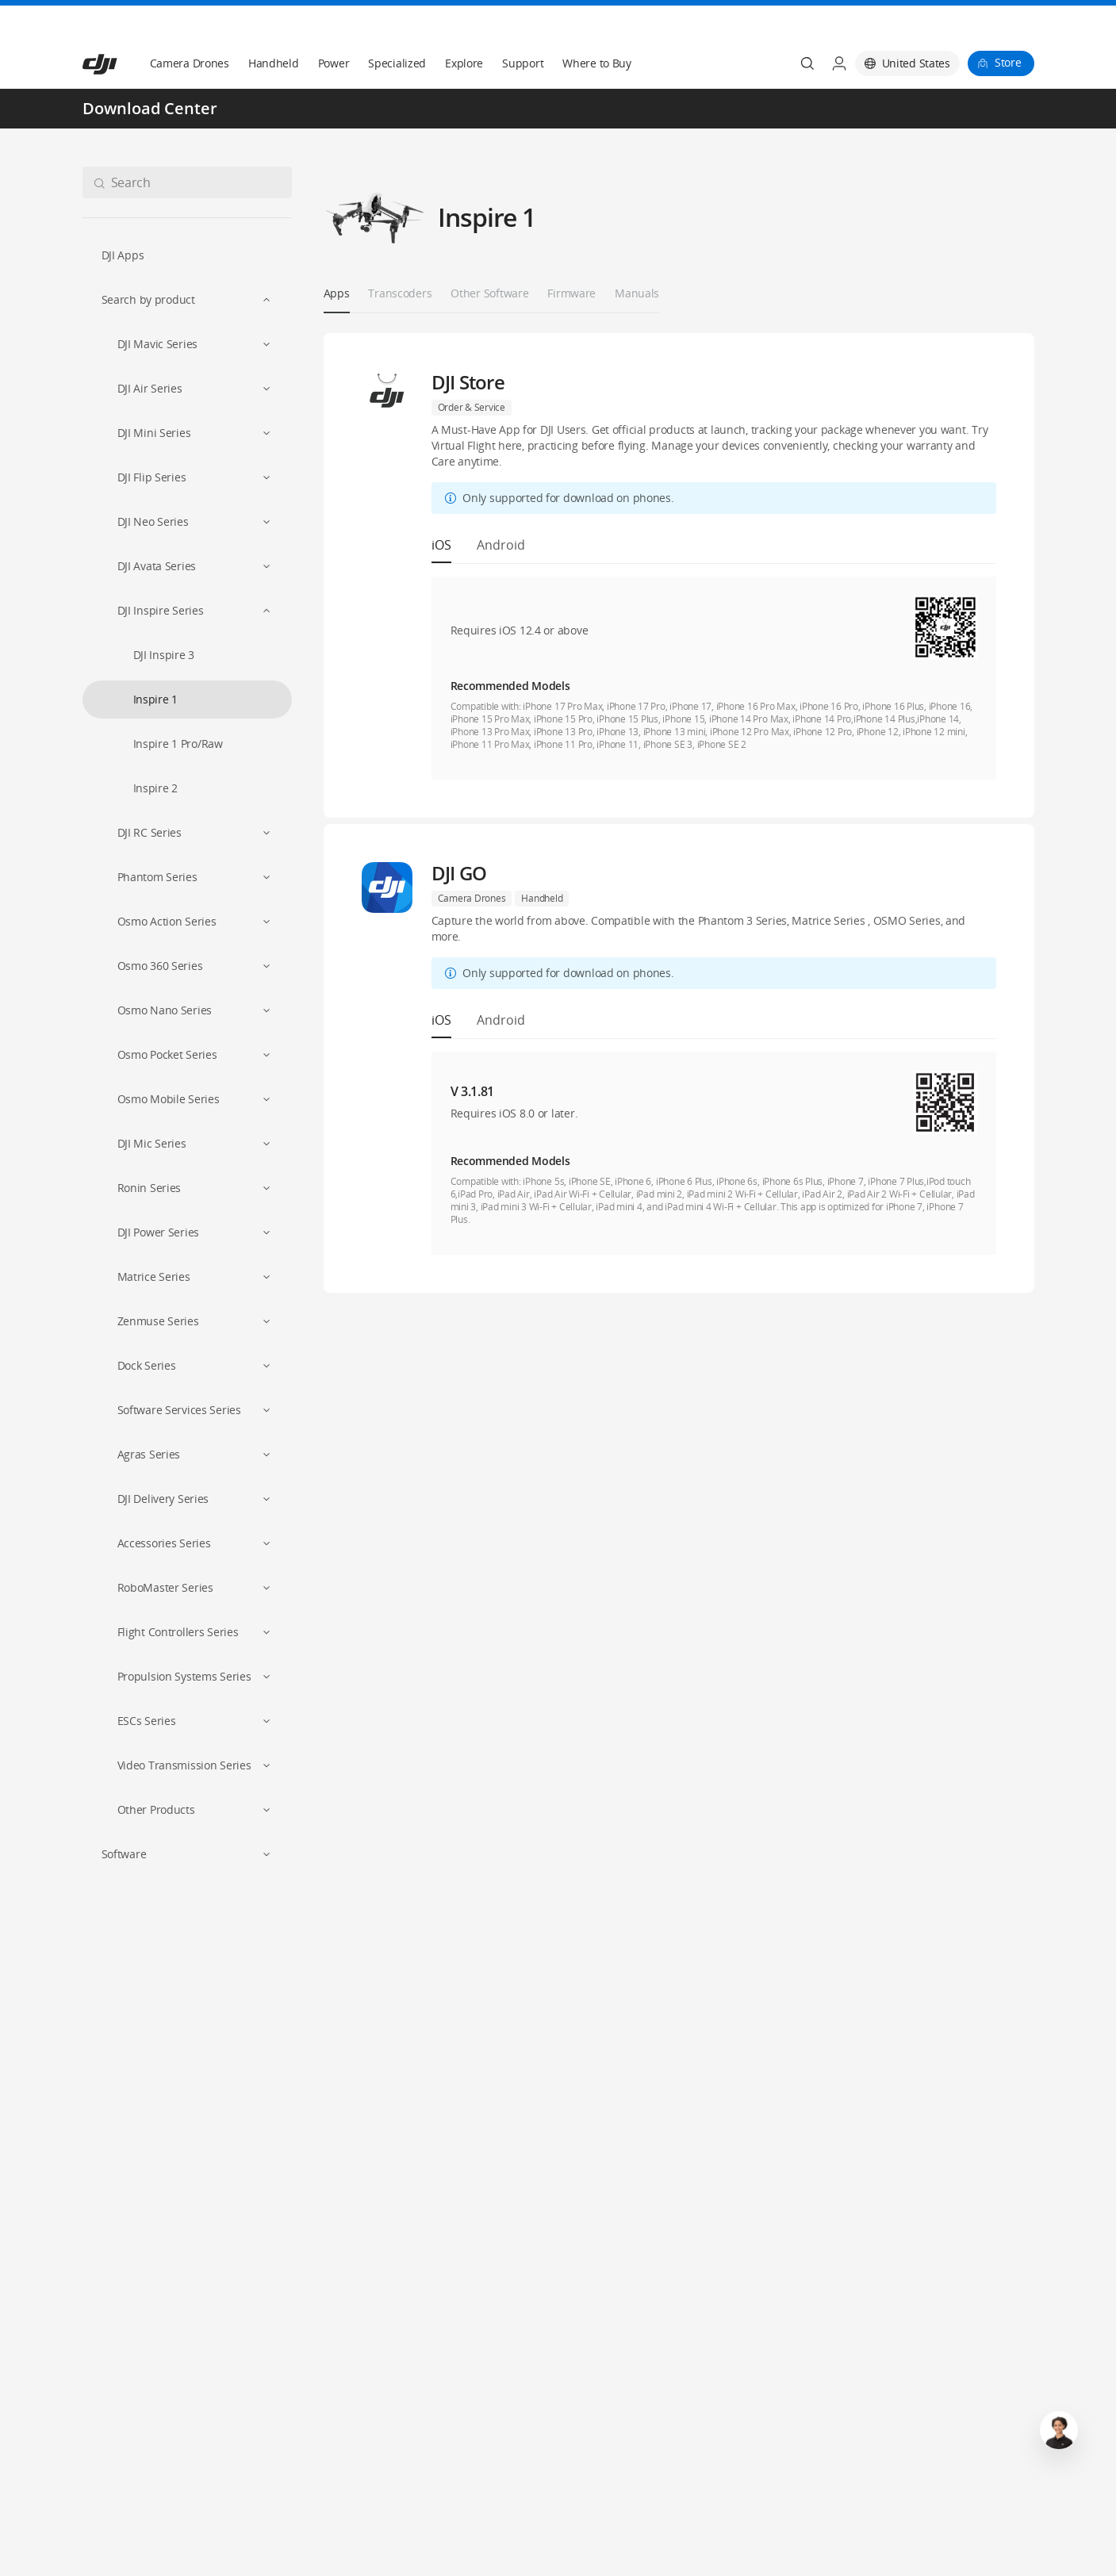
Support (522, 25)
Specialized (397, 25)
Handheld (273, 25)
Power (334, 25)
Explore (464, 25)
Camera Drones (189, 25)
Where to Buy (596, 25)
